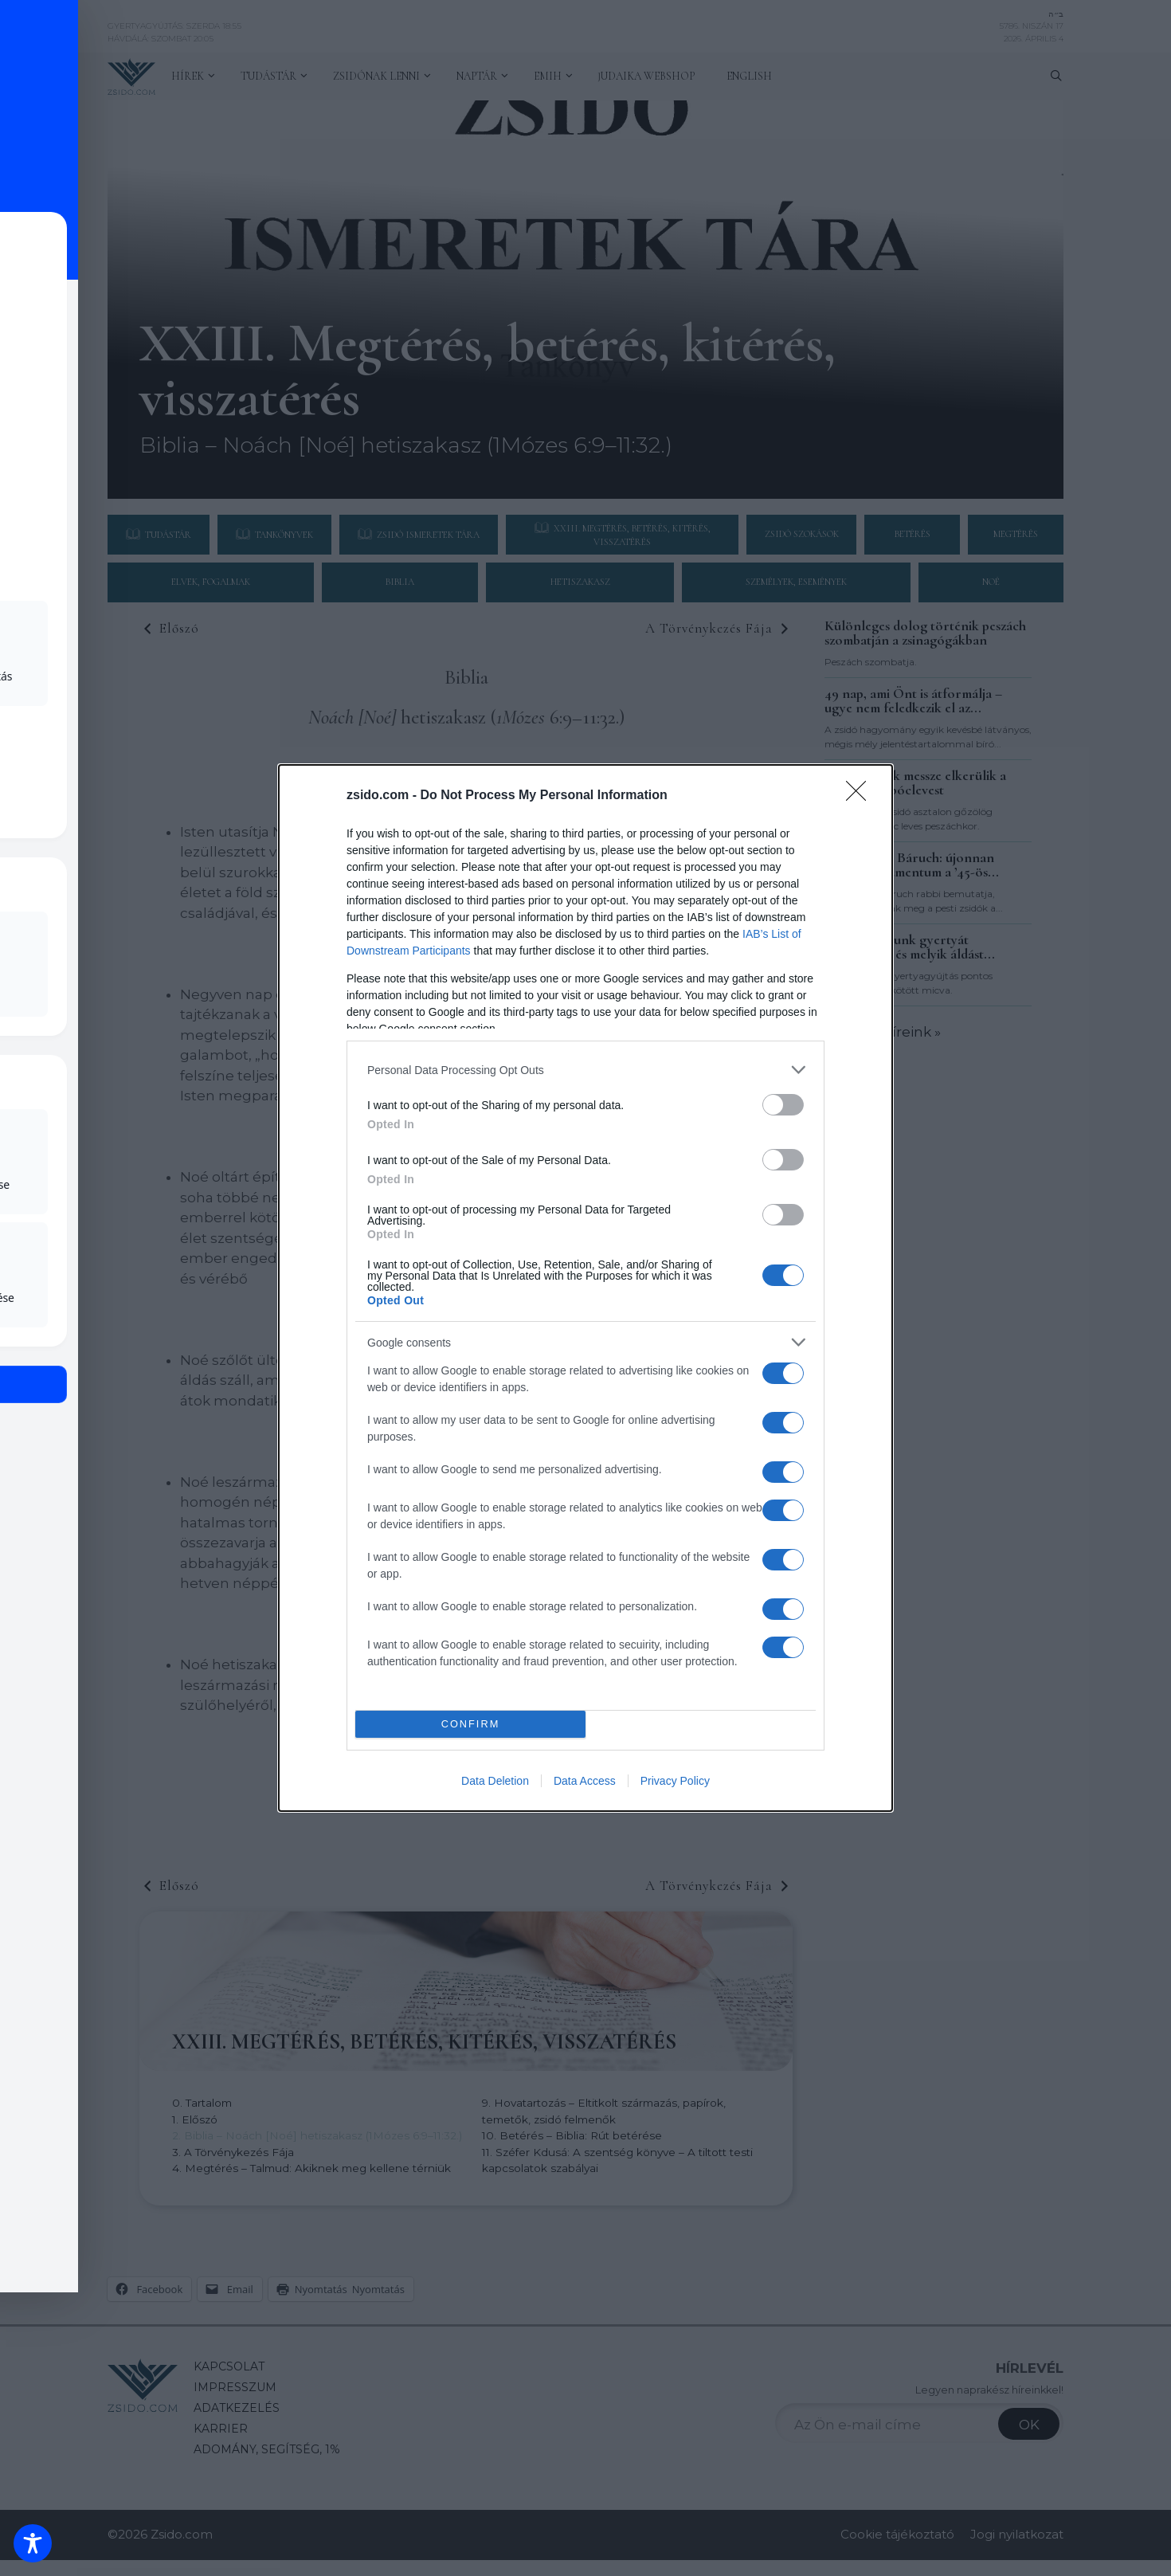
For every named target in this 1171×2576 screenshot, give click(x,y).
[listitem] (585, 1069)
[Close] (861, 796)
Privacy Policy (675, 1780)
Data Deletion (495, 1780)
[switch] (783, 1104)
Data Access (585, 1780)
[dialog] (585, 1288)
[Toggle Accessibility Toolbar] (32, 2543)
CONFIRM (470, 1725)
